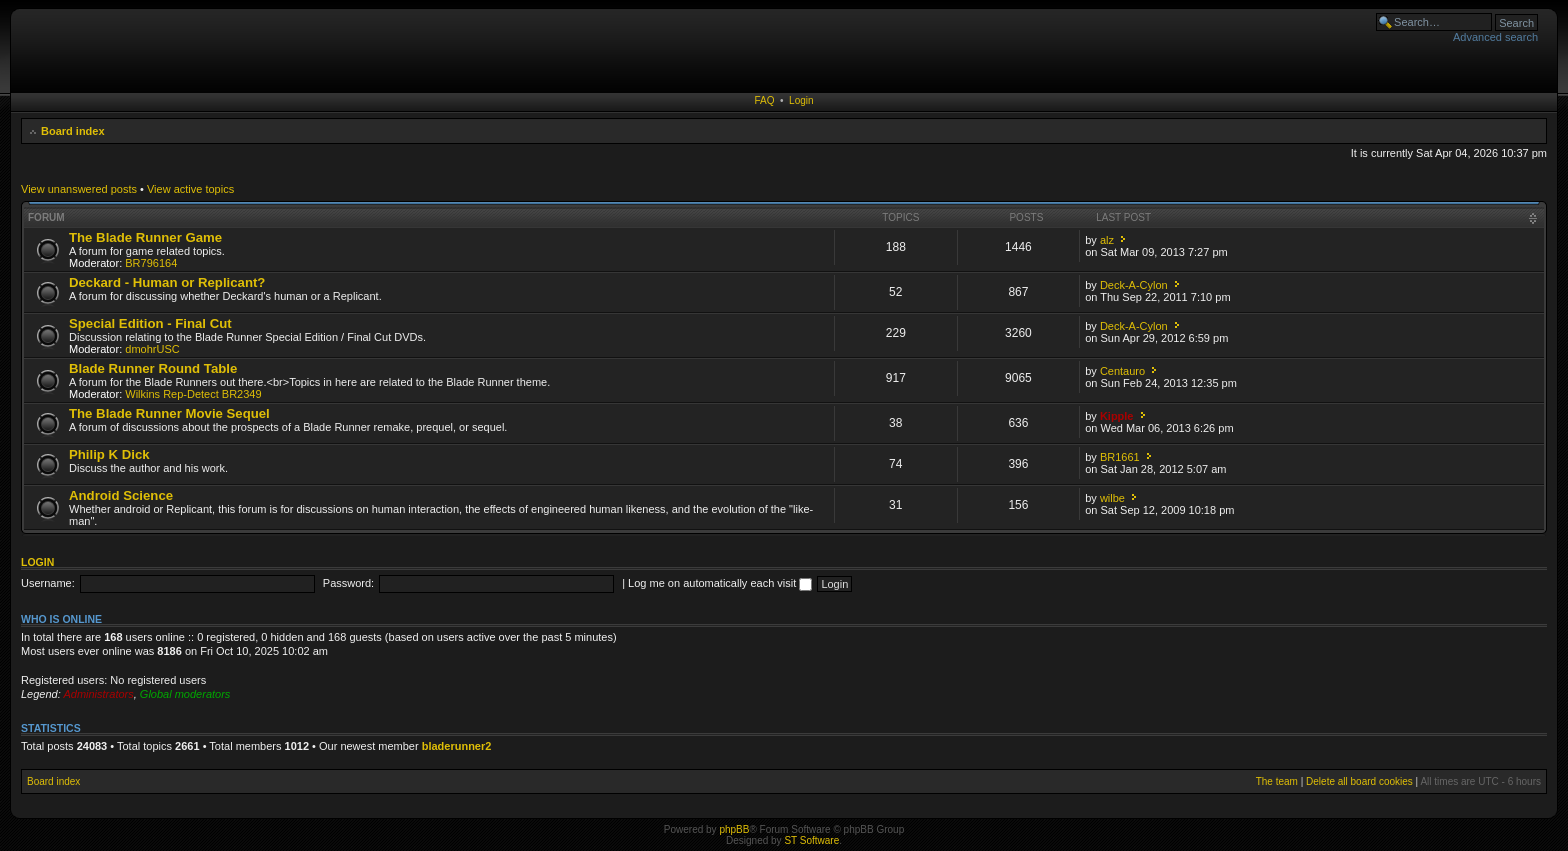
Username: (48, 583)
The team (1277, 781)
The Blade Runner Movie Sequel (169, 413)
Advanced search (1495, 37)
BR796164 (151, 263)
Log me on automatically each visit (720, 583)
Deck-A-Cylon (1134, 285)
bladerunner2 (457, 746)
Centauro (1122, 371)
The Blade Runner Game (145, 237)
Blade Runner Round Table (153, 368)
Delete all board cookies (1359, 781)
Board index (73, 131)
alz (1107, 240)
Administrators (98, 694)
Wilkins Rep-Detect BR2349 (193, 394)
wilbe (1112, 498)
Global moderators (185, 694)
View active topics (190, 189)
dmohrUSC (152, 349)
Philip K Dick (109, 454)
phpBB (734, 829)
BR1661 (1120, 457)
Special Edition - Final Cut (150, 323)
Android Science (121, 495)
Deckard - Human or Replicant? (167, 282)
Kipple (1117, 416)
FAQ (764, 100)
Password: (348, 583)
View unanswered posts (79, 189)
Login (801, 100)
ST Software (811, 840)
